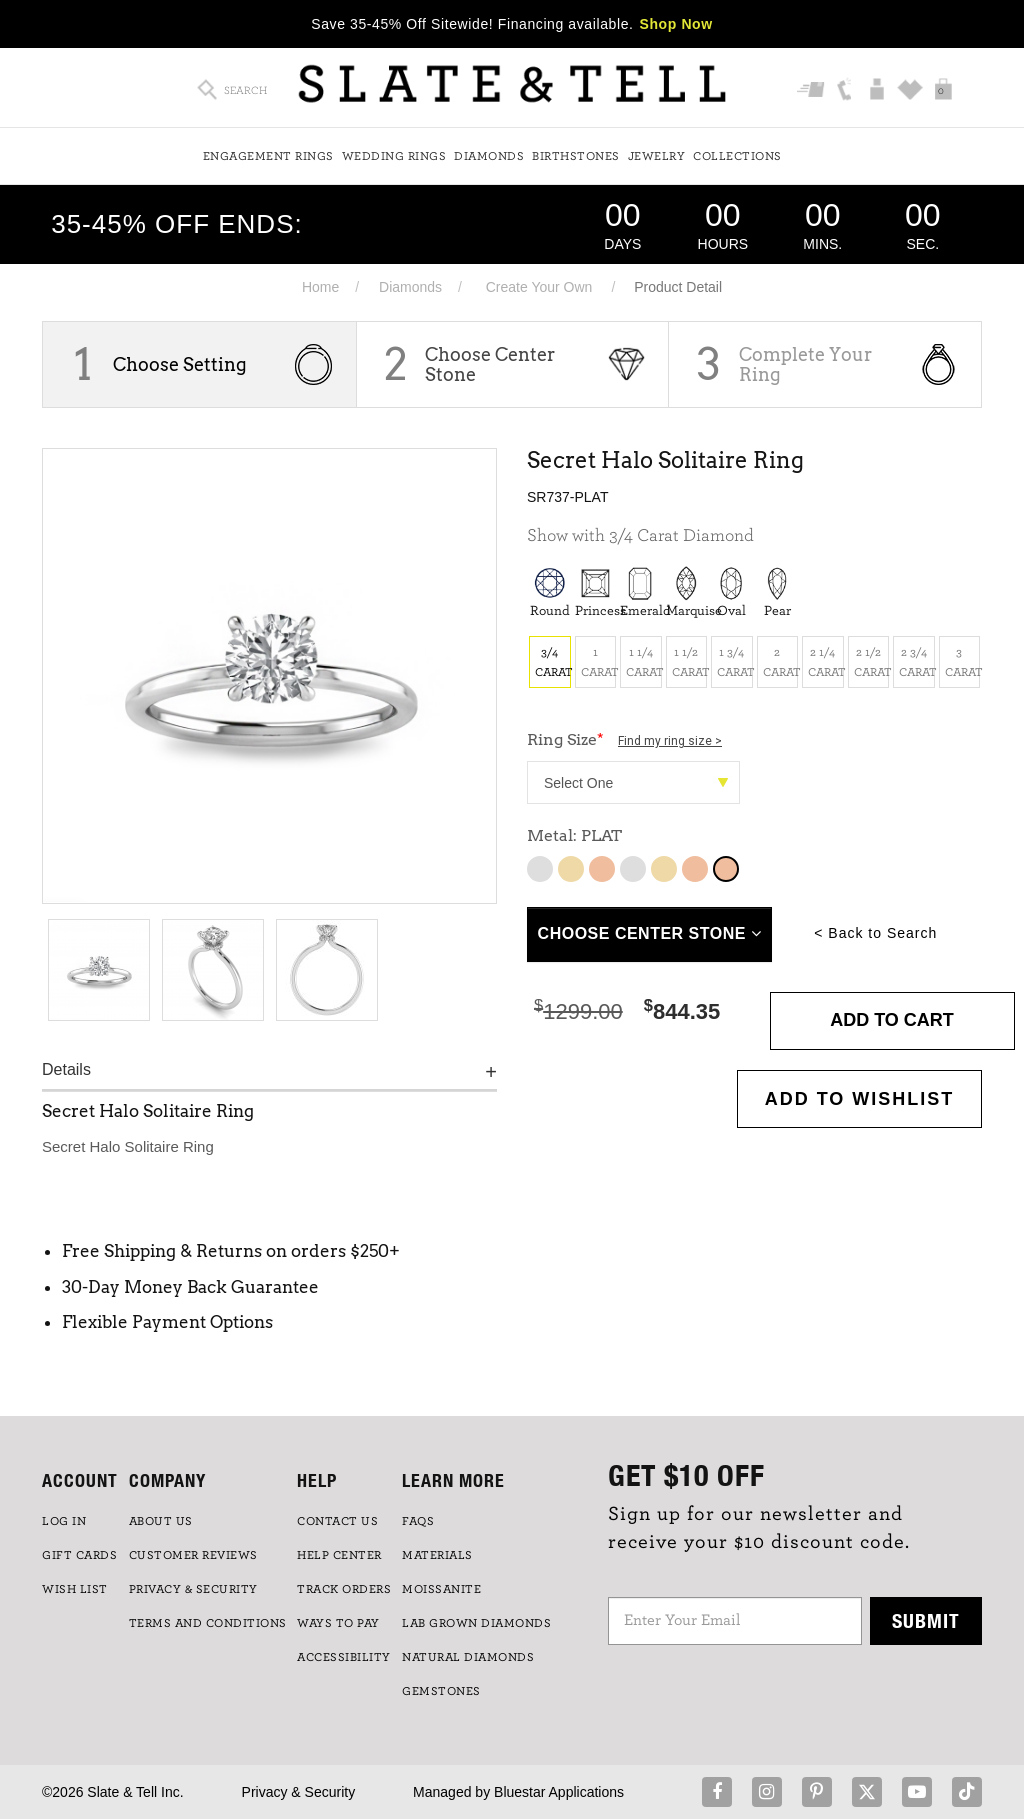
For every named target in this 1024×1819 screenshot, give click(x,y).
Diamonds (489, 156)
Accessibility (344, 1657)
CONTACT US (337, 1521)
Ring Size (624, 739)
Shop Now (676, 24)
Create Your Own (539, 287)
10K (540, 869)
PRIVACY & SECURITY (193, 1589)
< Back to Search (875, 933)
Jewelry (657, 156)
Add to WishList (860, 1099)
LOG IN (64, 1521)
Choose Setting (180, 364)
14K (633, 869)
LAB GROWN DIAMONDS (476, 1623)
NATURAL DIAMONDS (468, 1657)
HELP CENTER (339, 1555)
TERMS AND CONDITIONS (208, 1623)
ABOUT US (161, 1521)
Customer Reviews (193, 1555)
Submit (926, 1620)
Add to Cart (892, 1020)
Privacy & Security (299, 1792)
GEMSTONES (441, 1691)
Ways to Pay (338, 1623)
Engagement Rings (268, 156)
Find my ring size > (670, 741)
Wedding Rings (394, 156)
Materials (437, 1555)
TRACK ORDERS (344, 1589)
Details (66, 1069)
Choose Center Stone (490, 364)
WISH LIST (75, 1589)
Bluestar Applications (559, 1792)
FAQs (418, 1521)
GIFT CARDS (79, 1555)
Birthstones (576, 156)
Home (320, 287)
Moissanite (441, 1589)
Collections (737, 156)
